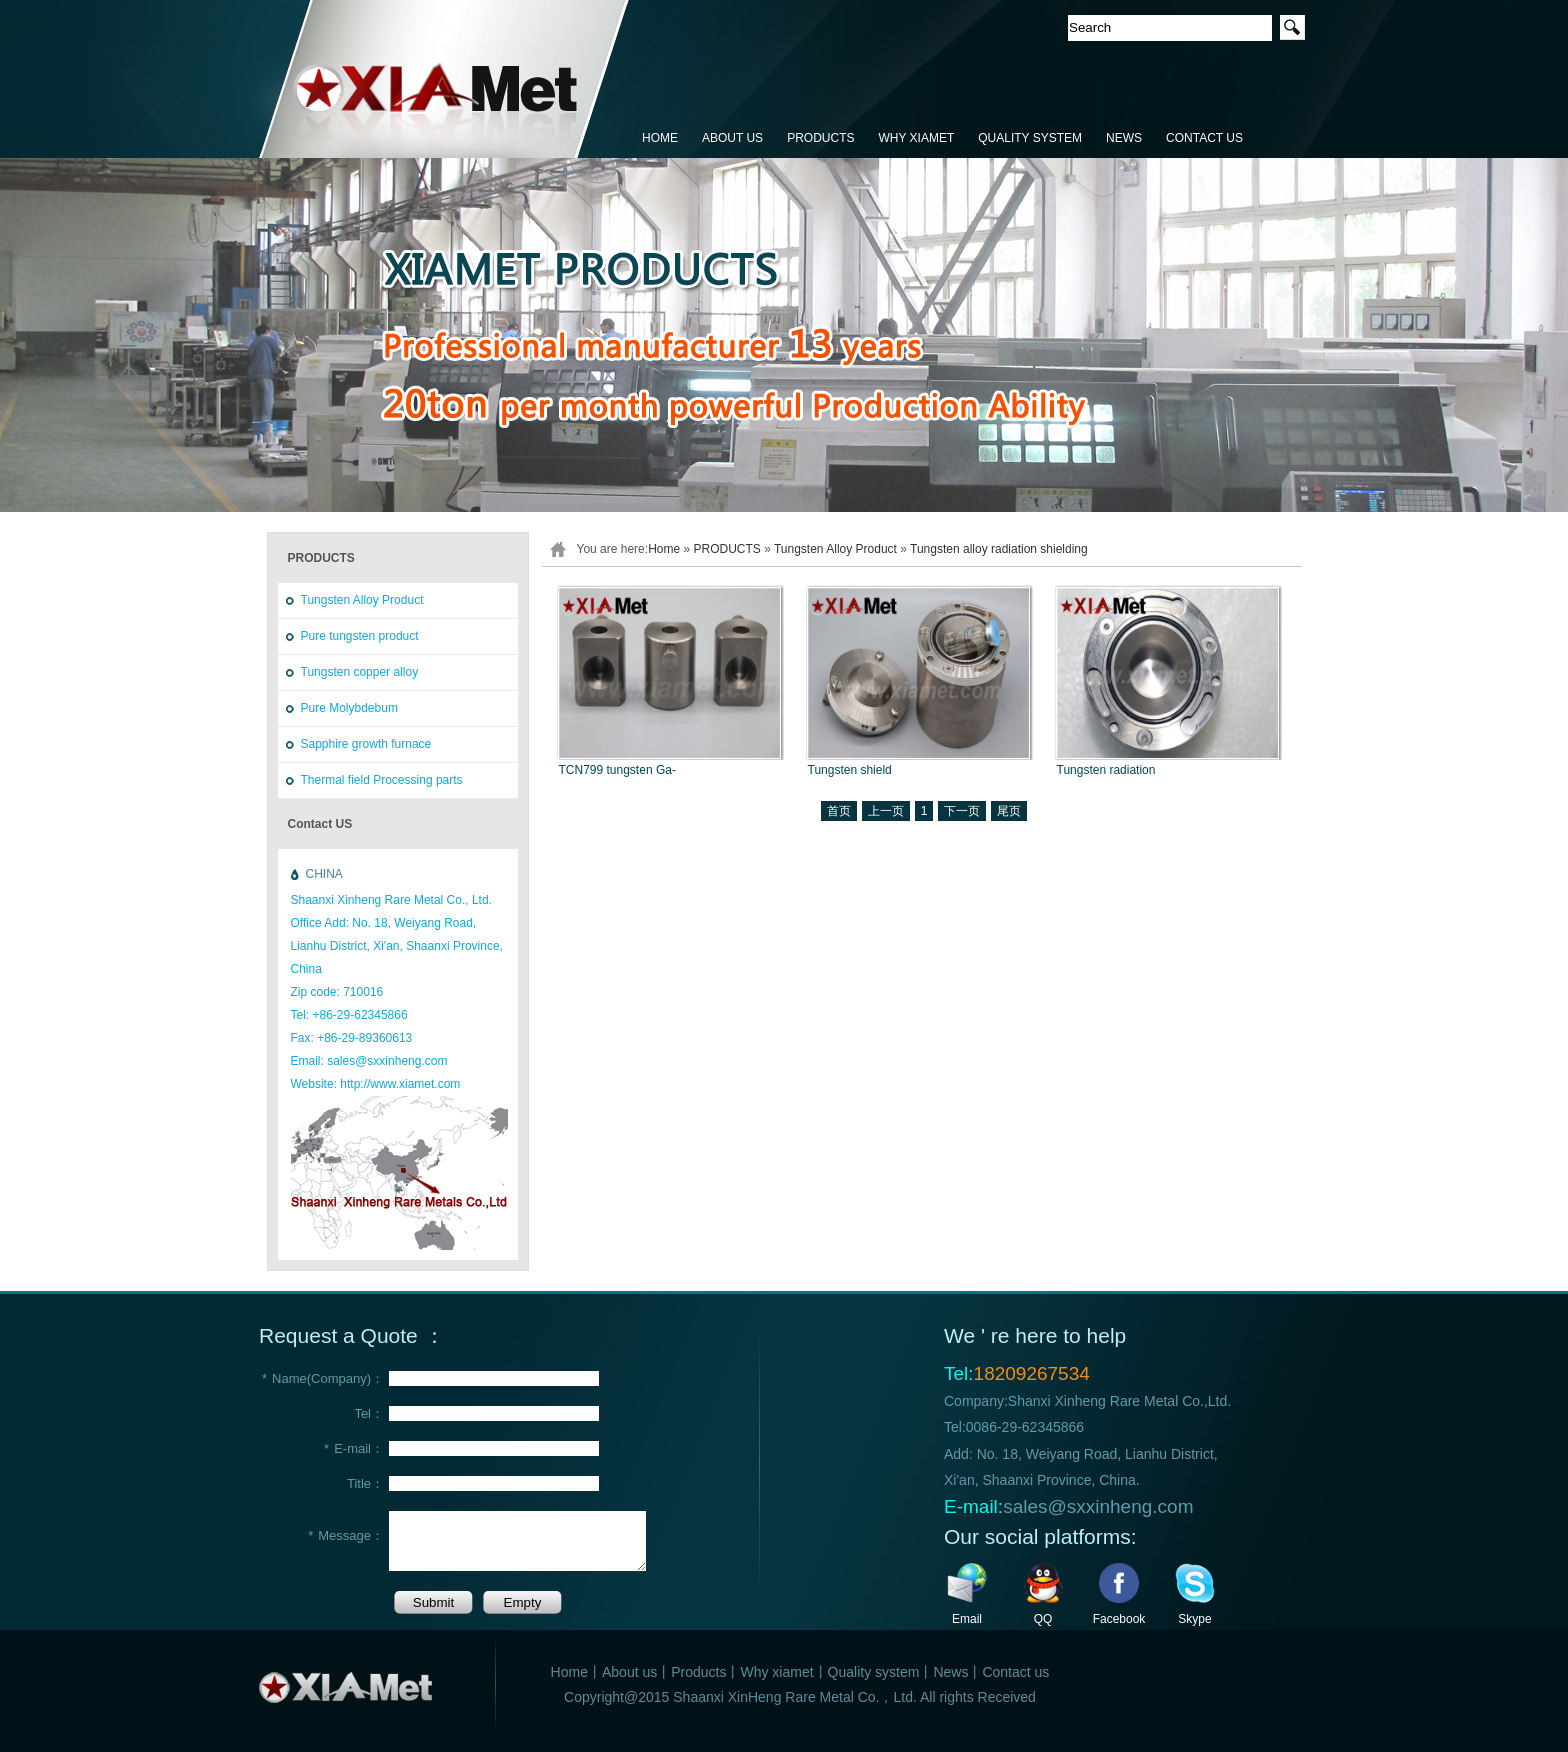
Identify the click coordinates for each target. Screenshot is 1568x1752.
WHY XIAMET (916, 138)
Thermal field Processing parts (382, 780)
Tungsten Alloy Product (362, 600)
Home (664, 549)
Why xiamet (776, 1672)
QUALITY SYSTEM (1030, 138)
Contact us (1015, 1672)
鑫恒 (444, 80)
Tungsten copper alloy (360, 672)
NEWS (1124, 138)
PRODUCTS (820, 138)
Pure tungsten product (360, 636)
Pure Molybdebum (349, 708)
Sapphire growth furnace (366, 744)
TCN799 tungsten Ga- (617, 770)
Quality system (874, 1672)
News (950, 1672)
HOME (660, 138)
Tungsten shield (850, 770)
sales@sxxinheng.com (1098, 1506)
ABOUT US (732, 138)
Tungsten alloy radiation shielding (999, 549)
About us (629, 1672)
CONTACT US (1204, 138)
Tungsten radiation (1106, 770)
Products (698, 1672)
